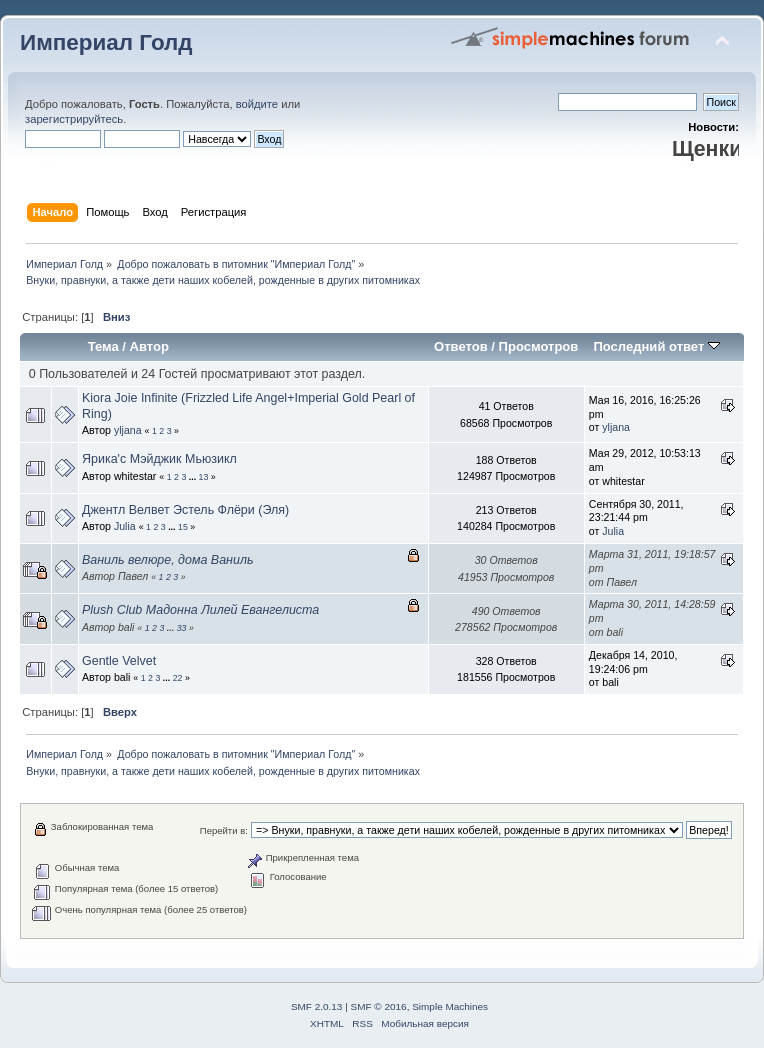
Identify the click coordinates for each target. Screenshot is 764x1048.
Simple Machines (450, 1006)
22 (178, 678)
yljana (128, 430)
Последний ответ (656, 346)
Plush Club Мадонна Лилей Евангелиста (200, 610)
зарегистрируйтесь (74, 119)
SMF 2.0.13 (317, 1006)
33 (182, 628)
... (194, 477)
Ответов (461, 346)
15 (183, 527)
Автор (149, 346)
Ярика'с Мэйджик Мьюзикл (159, 459)
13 (204, 477)
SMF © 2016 (379, 1006)
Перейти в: (224, 830)
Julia (125, 526)
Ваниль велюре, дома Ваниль (167, 560)
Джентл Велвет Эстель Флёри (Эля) (185, 510)
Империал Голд (106, 42)
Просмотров (539, 346)
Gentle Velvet (119, 661)
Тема (103, 346)
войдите (257, 104)
